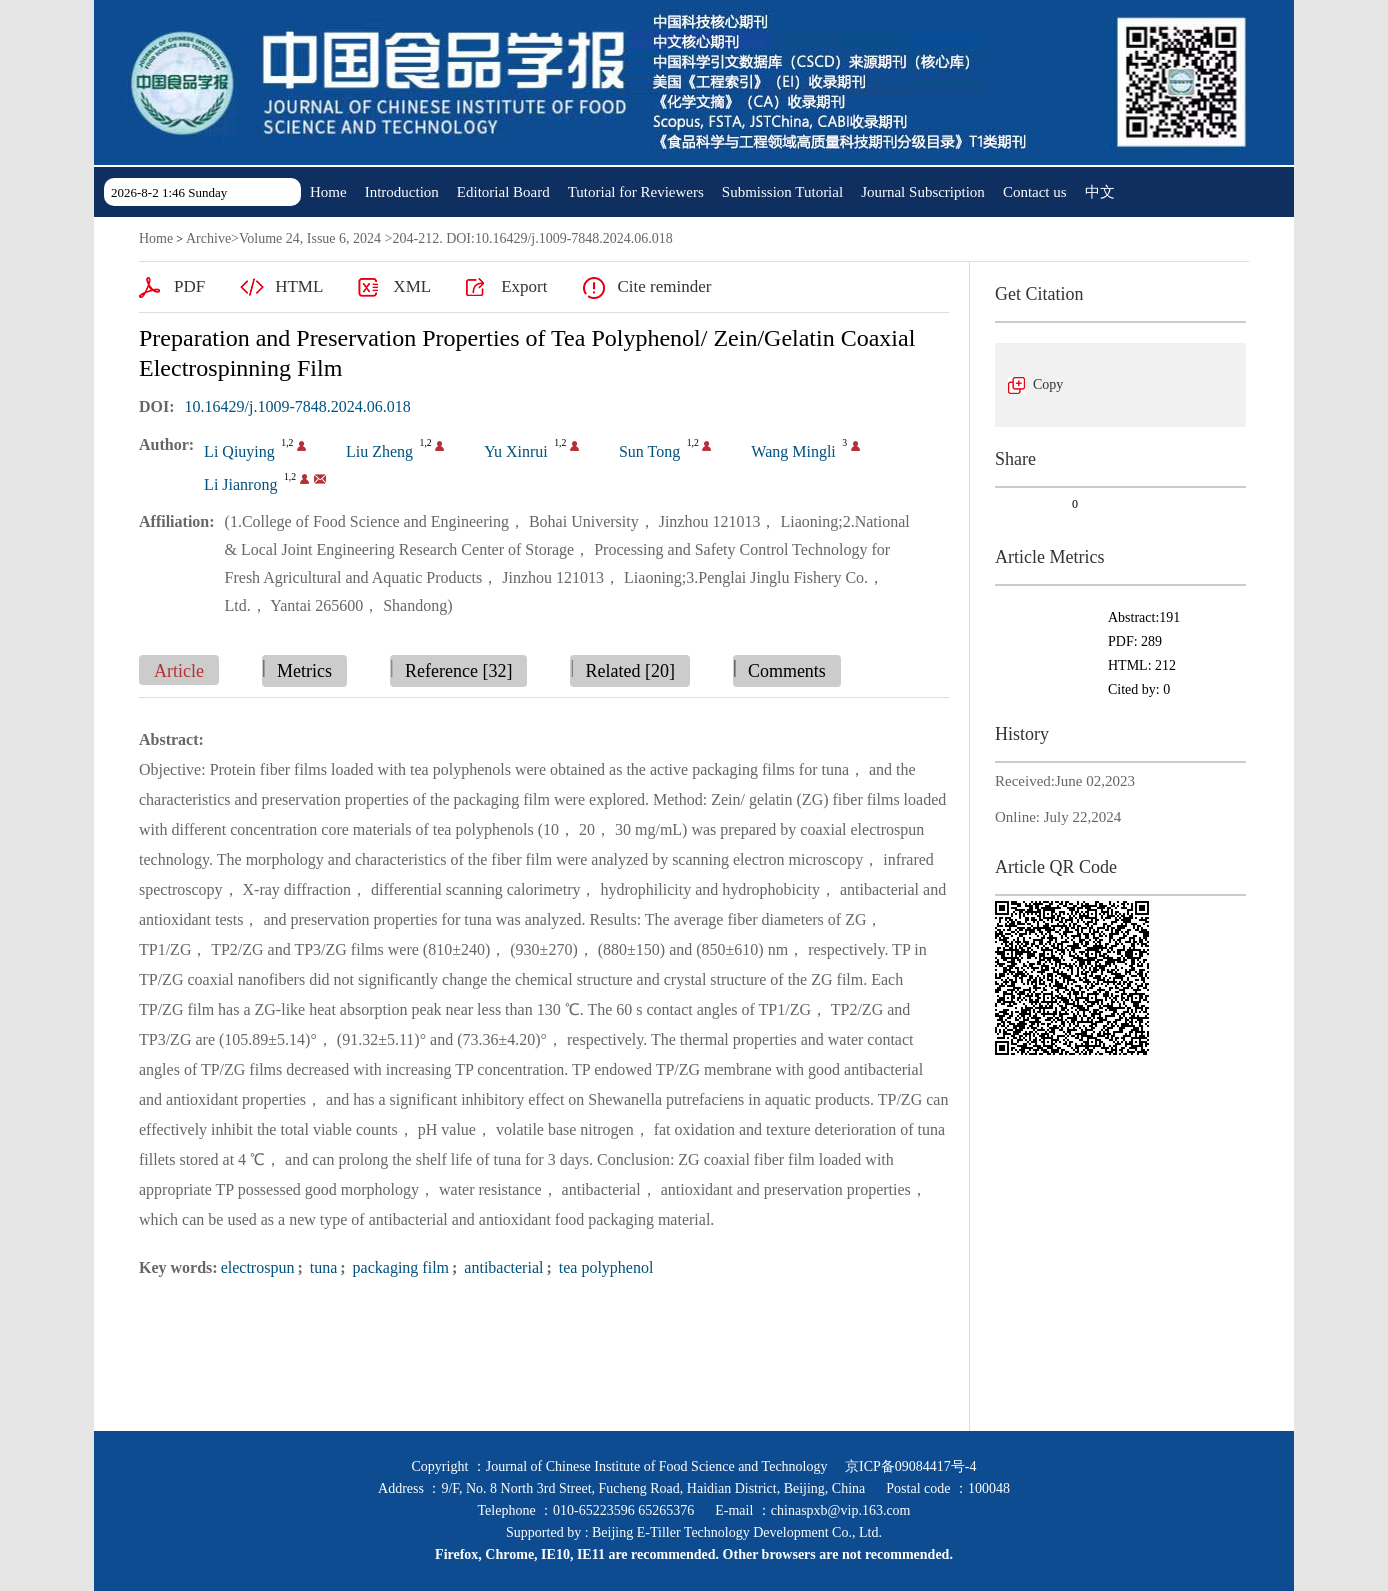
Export (524, 286)
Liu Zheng (379, 451)
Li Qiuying (239, 451)
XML (412, 286)
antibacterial (501, 1267)
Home (328, 192)
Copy (1048, 384)
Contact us (1035, 192)
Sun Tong (649, 451)
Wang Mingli (793, 451)
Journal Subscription (923, 192)
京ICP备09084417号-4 (910, 1466)
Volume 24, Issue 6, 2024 (310, 238)
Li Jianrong (240, 484)
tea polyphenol (604, 1267)
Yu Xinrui (516, 451)
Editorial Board (503, 192)
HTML (299, 286)
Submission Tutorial (782, 192)
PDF (189, 286)
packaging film (399, 1267)
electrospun (258, 1267)
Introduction (402, 192)
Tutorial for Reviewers (636, 192)
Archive (208, 238)
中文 (1100, 192)
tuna (322, 1267)
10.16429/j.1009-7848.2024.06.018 (298, 406)
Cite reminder (664, 286)
